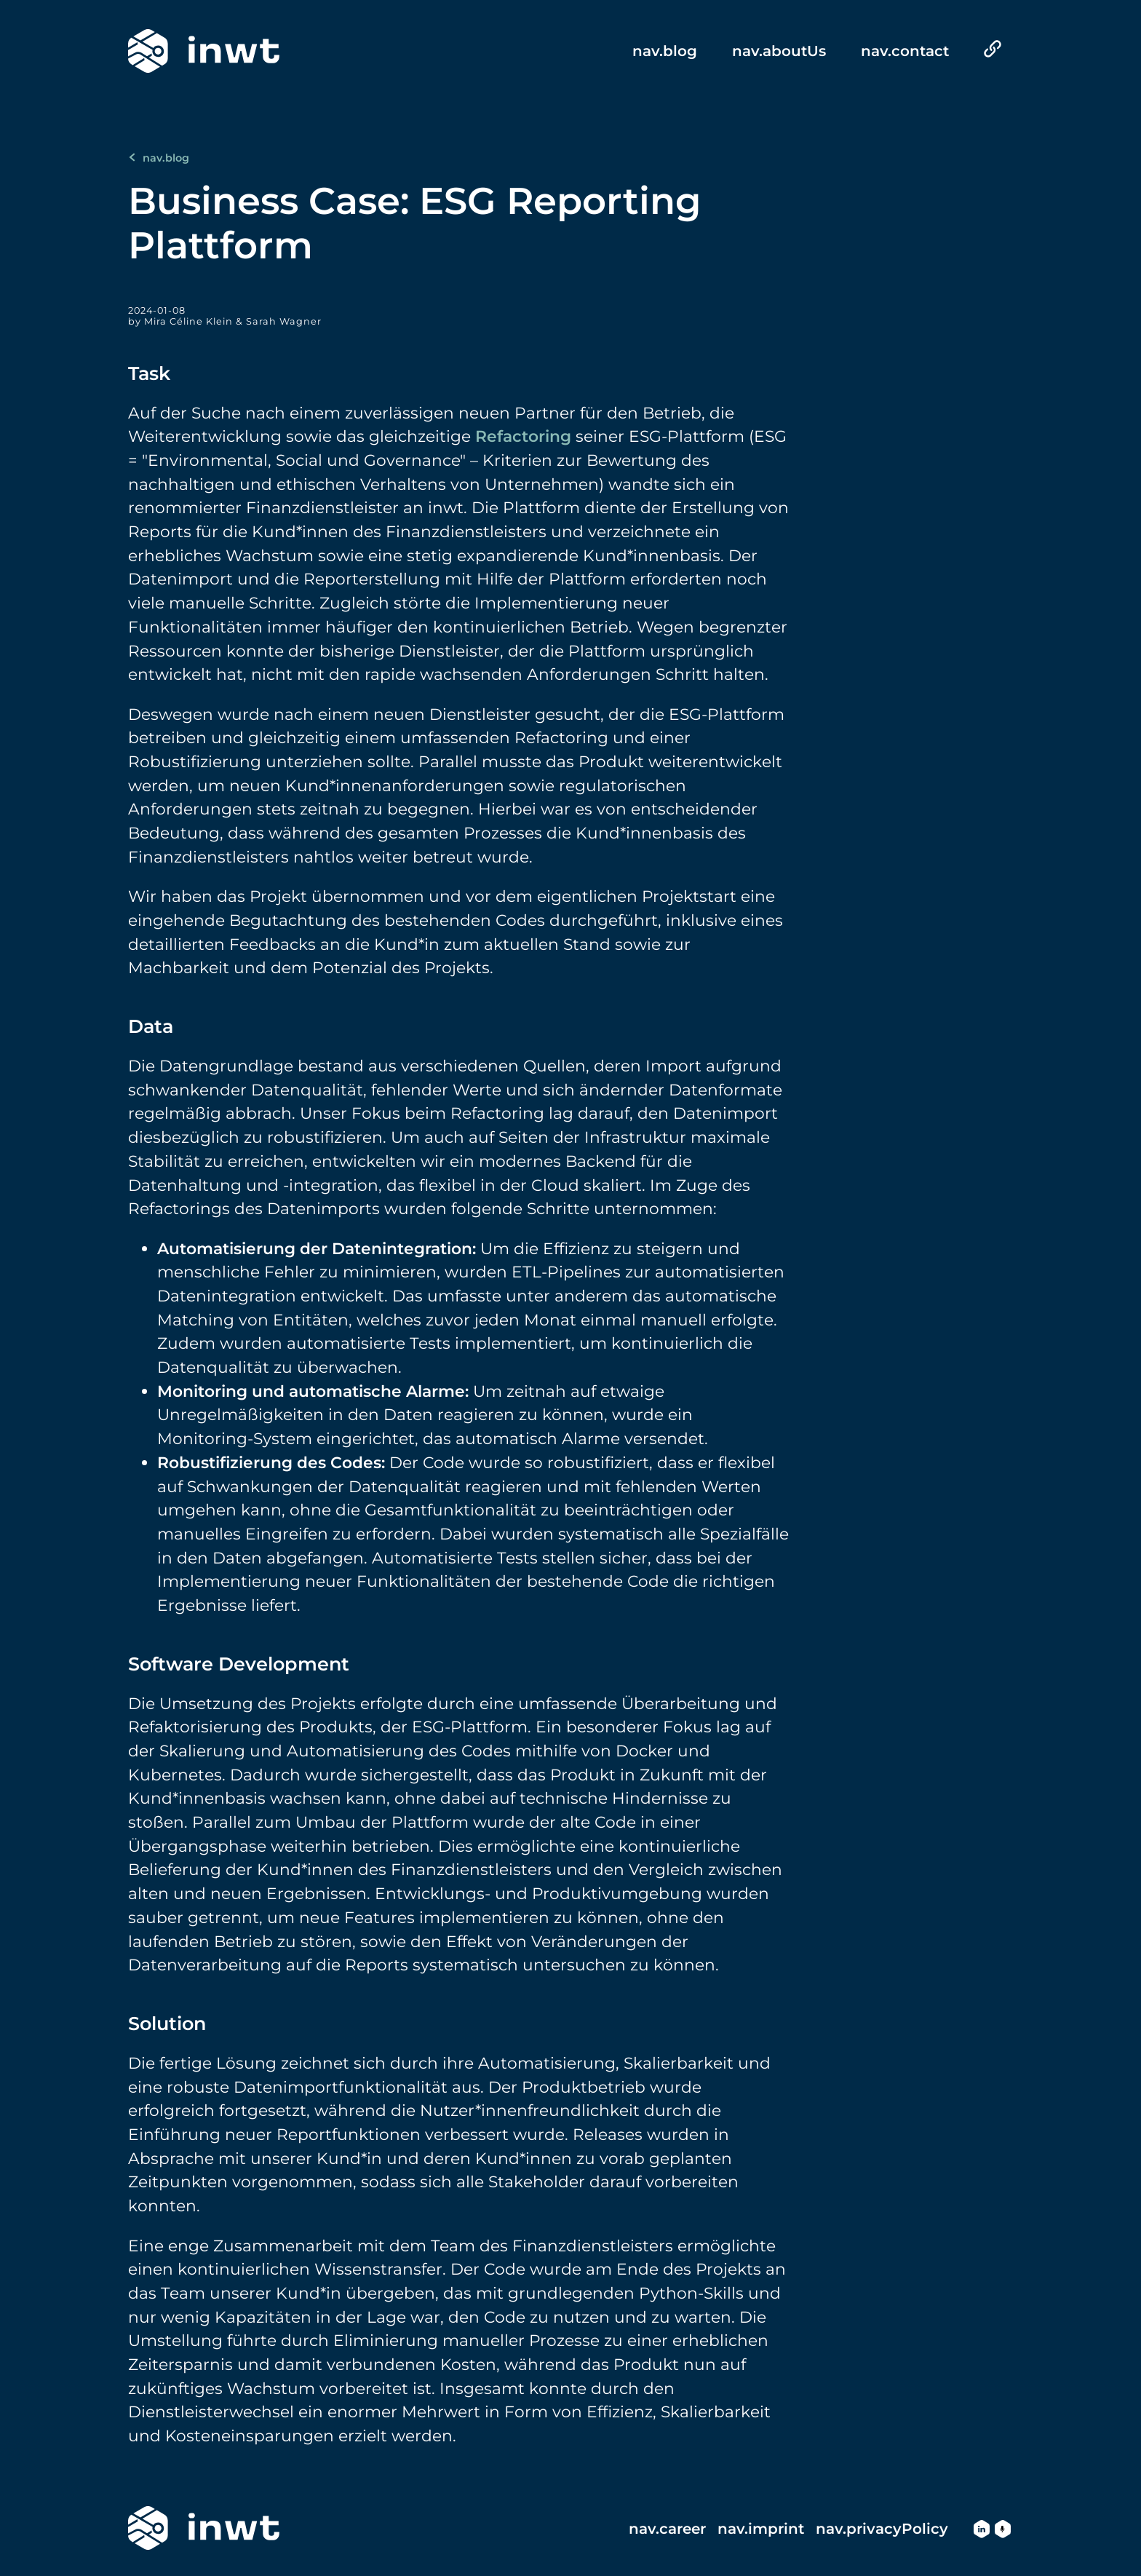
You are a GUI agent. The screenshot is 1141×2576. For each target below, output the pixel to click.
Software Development (238, 1663)
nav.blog (158, 158)
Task (149, 373)
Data (150, 1026)
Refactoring (523, 436)
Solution (167, 2023)
